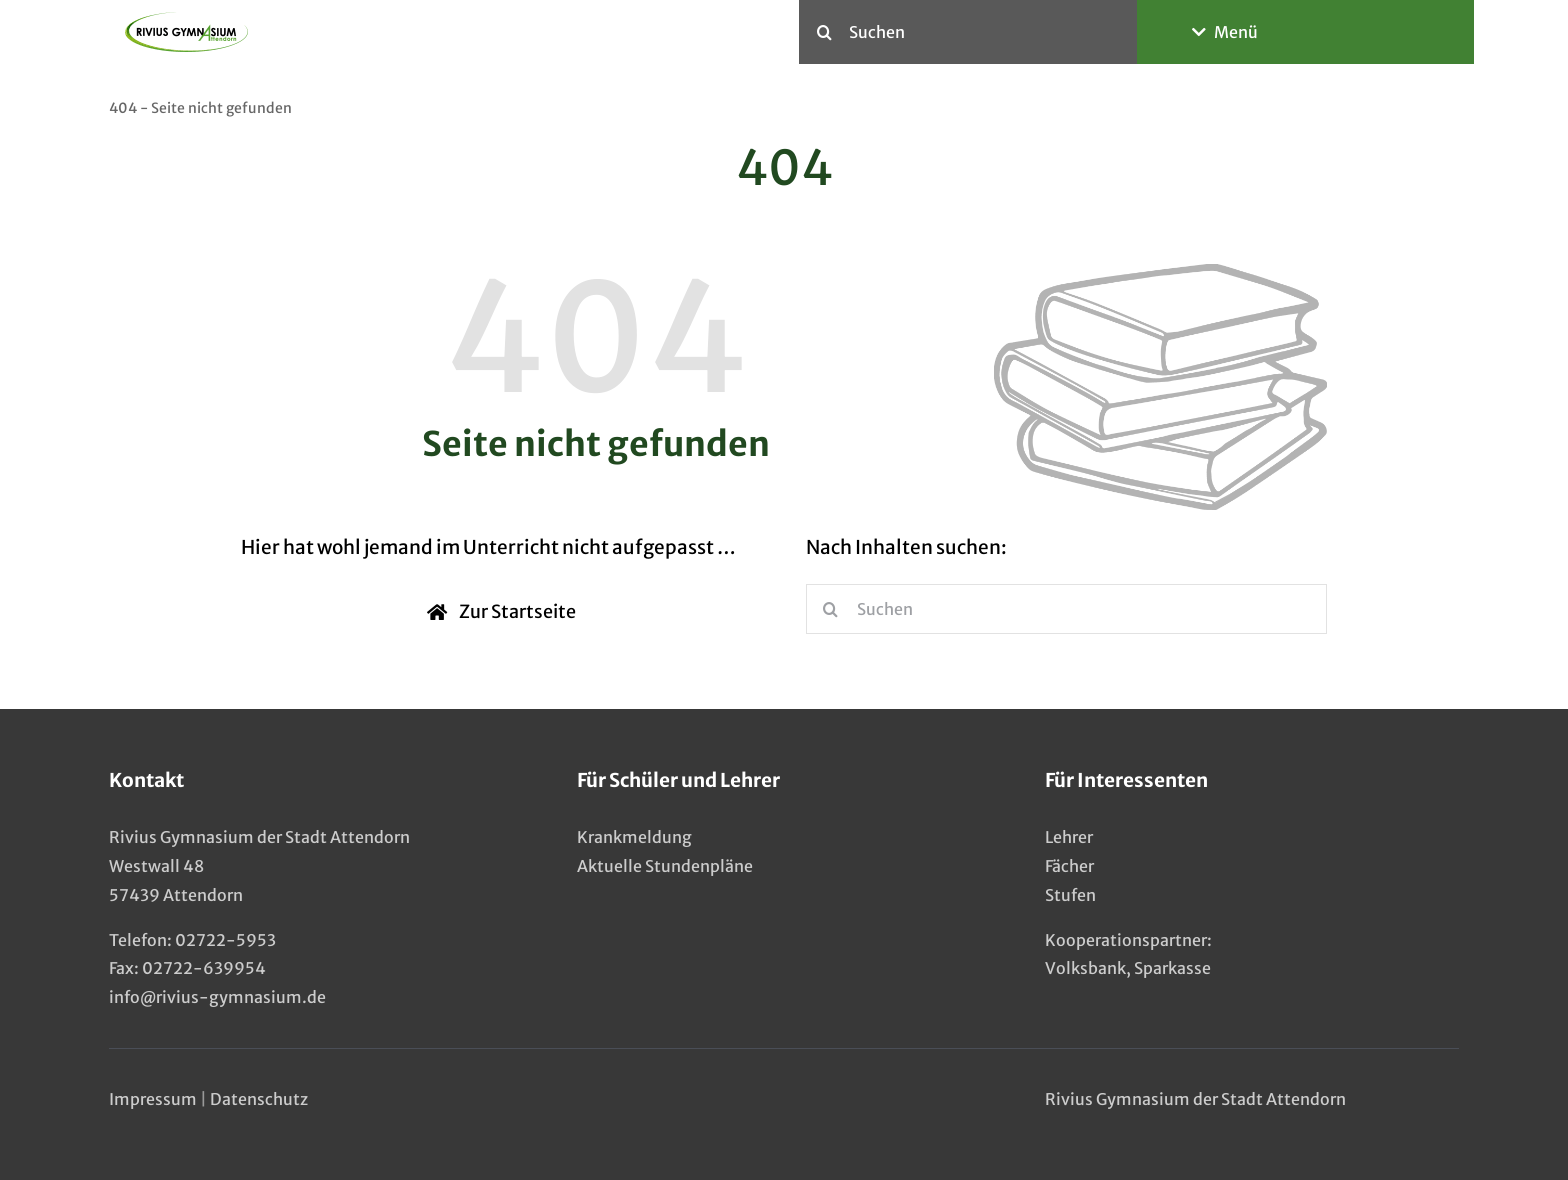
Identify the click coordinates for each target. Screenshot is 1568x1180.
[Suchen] (968, 32)
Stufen (1070, 895)
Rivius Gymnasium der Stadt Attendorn (1195, 1099)
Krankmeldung (634, 837)
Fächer (1069, 866)
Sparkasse (1172, 968)
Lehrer (1069, 837)
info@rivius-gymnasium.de (217, 997)
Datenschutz (259, 1099)
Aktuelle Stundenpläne (665, 866)
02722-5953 (225, 940)
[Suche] (824, 32)
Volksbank (1085, 968)
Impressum (153, 1099)
